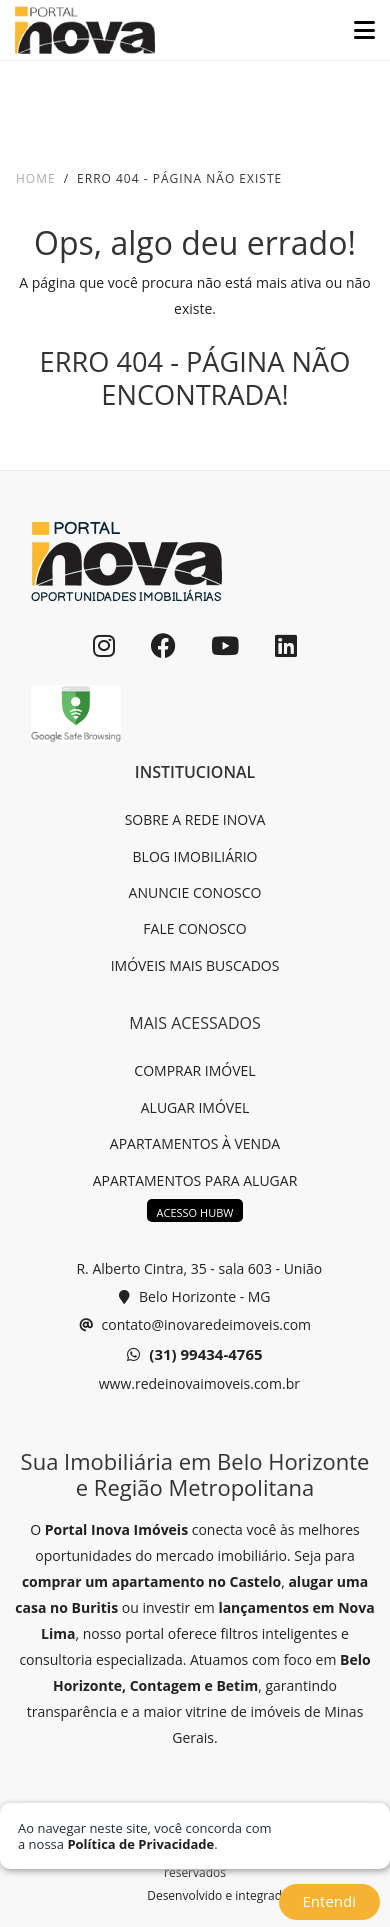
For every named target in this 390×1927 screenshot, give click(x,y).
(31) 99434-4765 (194, 1355)
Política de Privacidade (140, 1844)
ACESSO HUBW (195, 1212)
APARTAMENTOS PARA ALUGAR (195, 1180)
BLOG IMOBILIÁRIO (195, 856)
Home (36, 178)
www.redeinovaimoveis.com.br (197, 1383)
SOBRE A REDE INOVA (195, 819)
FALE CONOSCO (194, 928)
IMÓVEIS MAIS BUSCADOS (195, 965)
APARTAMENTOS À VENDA (195, 1143)
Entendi (329, 1901)
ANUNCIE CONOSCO (195, 892)
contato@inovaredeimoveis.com (195, 1325)
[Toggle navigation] (356, 30)
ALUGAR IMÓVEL (195, 1107)
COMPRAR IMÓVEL (194, 1070)
